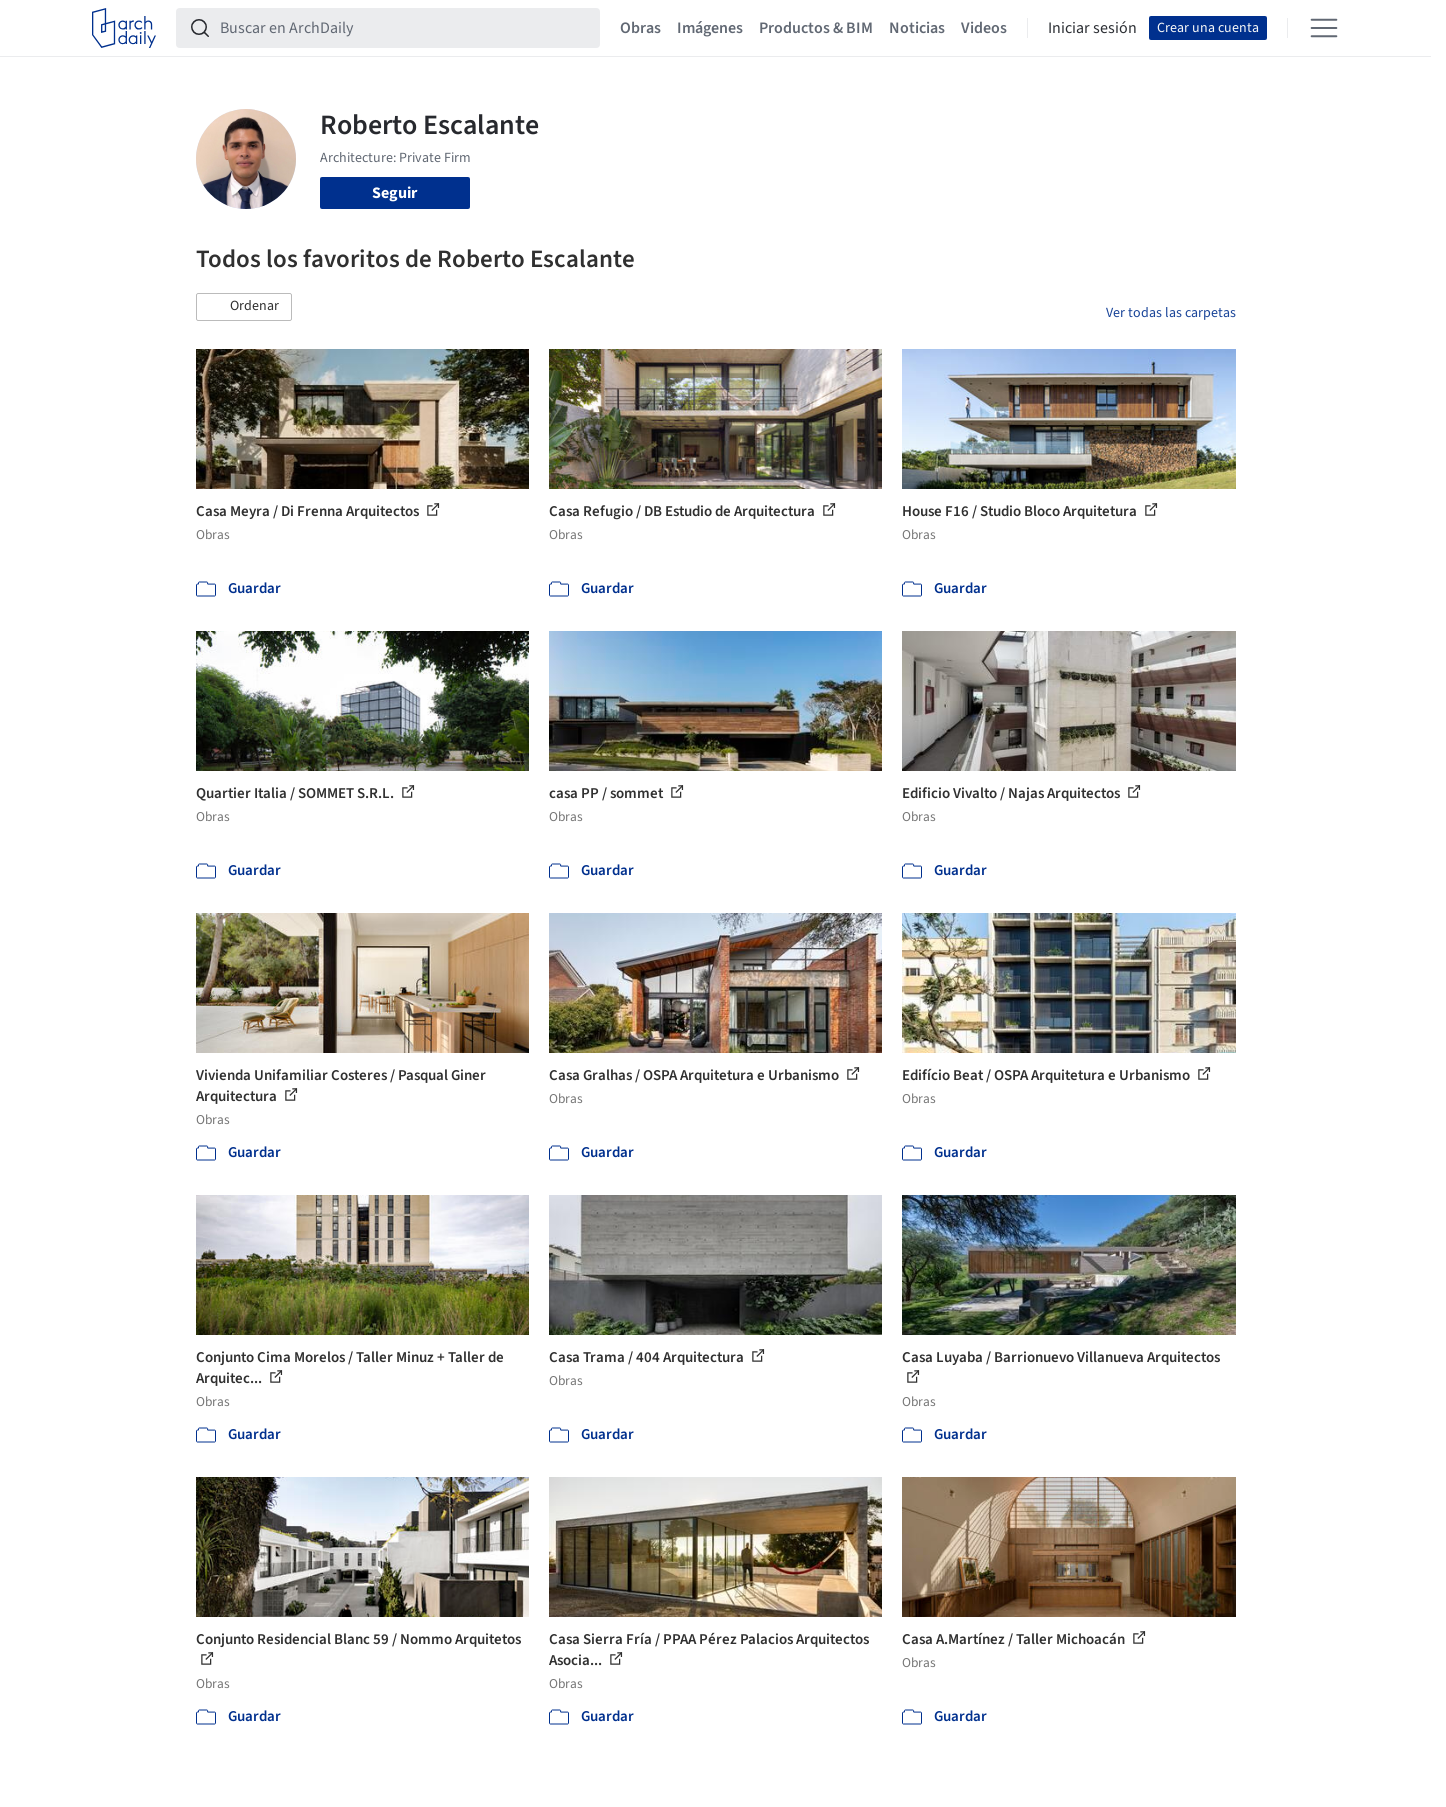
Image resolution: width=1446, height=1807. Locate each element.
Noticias (917, 28)
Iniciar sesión (1092, 28)
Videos (984, 28)
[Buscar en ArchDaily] (404, 28)
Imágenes (710, 28)
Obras (640, 28)
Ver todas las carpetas (1171, 313)
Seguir (394, 193)
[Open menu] (1324, 28)
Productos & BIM (816, 28)
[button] (244, 307)
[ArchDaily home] (124, 28)
